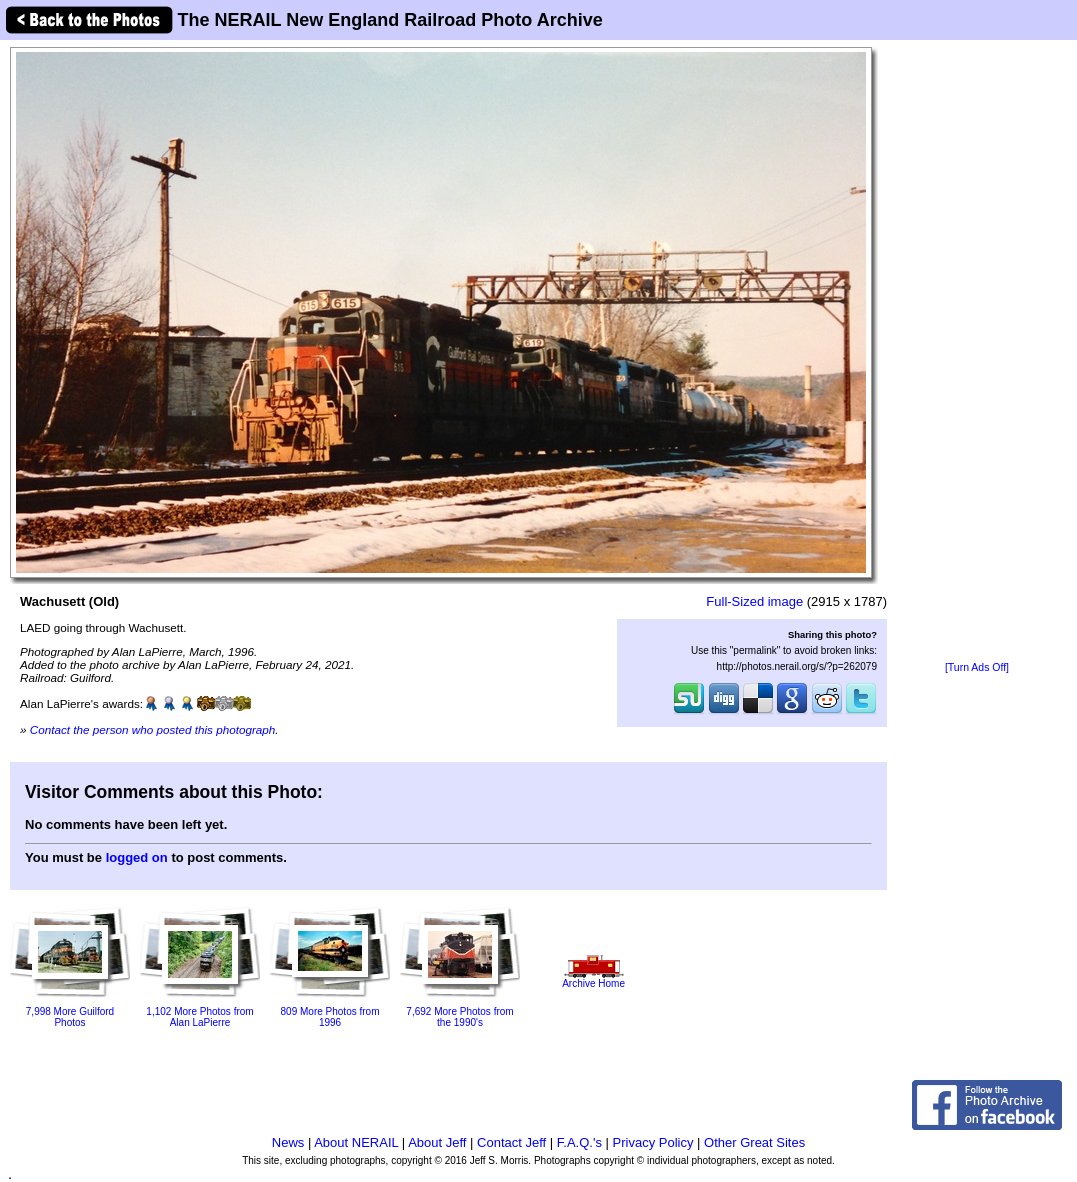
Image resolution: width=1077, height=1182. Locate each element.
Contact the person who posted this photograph (153, 729)
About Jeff (437, 1142)
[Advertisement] (977, 352)
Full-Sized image (754, 601)
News (288, 1142)
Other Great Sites (754, 1142)
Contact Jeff (511, 1142)
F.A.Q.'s (579, 1142)
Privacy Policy (653, 1142)
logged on (137, 857)
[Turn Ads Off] (977, 667)
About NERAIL (356, 1142)
